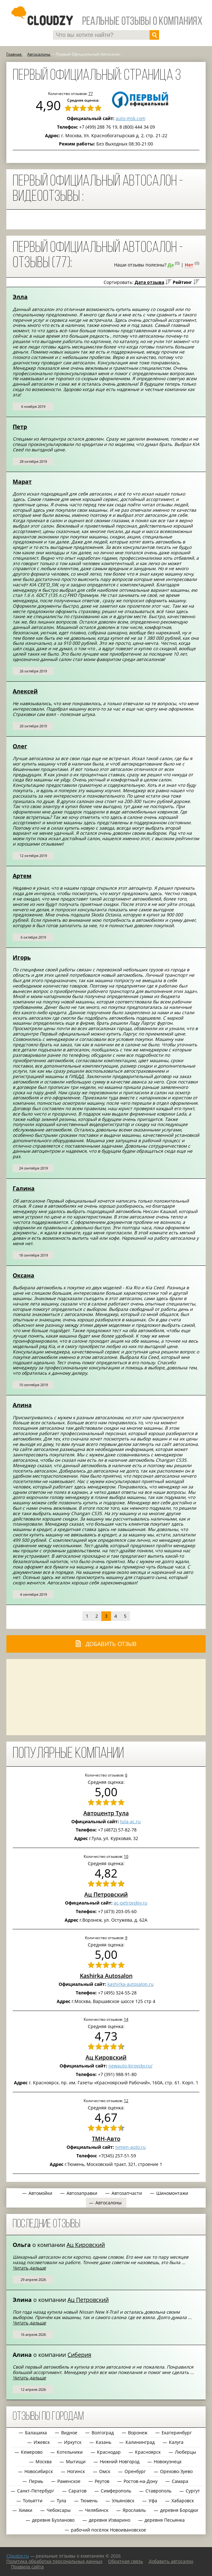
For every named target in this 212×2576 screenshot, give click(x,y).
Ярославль (134, 2510)
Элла (20, 296)
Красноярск (148, 2452)
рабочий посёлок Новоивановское (108, 2530)
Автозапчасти (127, 2193)
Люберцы (185, 2452)
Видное (69, 2433)
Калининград (140, 2442)
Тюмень (89, 2501)
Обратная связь (125, 2561)
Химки (25, 2510)
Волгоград (103, 2433)
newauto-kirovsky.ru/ (130, 2066)
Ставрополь (158, 2491)
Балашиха (36, 2433)
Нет (189, 265)
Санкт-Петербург (35, 2491)
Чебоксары (59, 2510)
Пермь (36, 2481)
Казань (103, 2442)
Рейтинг (182, 282)
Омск (104, 2471)
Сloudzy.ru (17, 2556)
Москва (43, 2461)
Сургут (193, 2491)
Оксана (23, 1275)
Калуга (176, 2442)
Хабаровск (182, 2501)
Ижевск (42, 2442)
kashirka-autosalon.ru (130, 1984)
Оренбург (135, 2471)
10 (126, 1856)
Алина (22, 1405)
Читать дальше (29, 2268)
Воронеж (137, 2433)
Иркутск (72, 2442)
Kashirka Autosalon (106, 1976)
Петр (20, 426)
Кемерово (31, 2452)
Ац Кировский (106, 2057)
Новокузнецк (168, 2461)
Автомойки (40, 2193)
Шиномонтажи (172, 2193)
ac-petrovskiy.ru (130, 1903)
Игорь (22, 957)
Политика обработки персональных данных (54, 2561)
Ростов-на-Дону (140, 2481)
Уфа (153, 2501)
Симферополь (116, 2491)
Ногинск (76, 2471)
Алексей (25, 691)
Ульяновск (123, 2501)
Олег (20, 746)
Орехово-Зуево (176, 2471)
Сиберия (79, 2354)
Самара (180, 2481)
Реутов (102, 2481)
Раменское (68, 2481)
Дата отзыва (149, 282)
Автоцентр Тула (106, 1813)
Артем (22, 876)
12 (126, 2100)
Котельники (70, 2452)
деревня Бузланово (53, 2520)
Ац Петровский (106, 1894)
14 (126, 2019)
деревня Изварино (109, 2520)
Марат (22, 481)
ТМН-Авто (106, 2138)
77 (90, 93)
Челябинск (96, 2510)
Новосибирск (38, 2471)
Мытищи (76, 2461)
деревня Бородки (179, 2510)
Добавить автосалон (171, 2561)
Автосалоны (108, 2203)
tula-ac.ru (130, 1821)
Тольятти (32, 2501)
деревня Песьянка (165, 2520)
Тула (61, 2501)
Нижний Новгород (119, 2461)
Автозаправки (82, 2193)
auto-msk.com (130, 118)
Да (171, 265)
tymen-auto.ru (130, 2147)
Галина (24, 1188)
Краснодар (109, 2452)
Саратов (77, 2491)
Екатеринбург (177, 2433)
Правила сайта (27, 2567)
